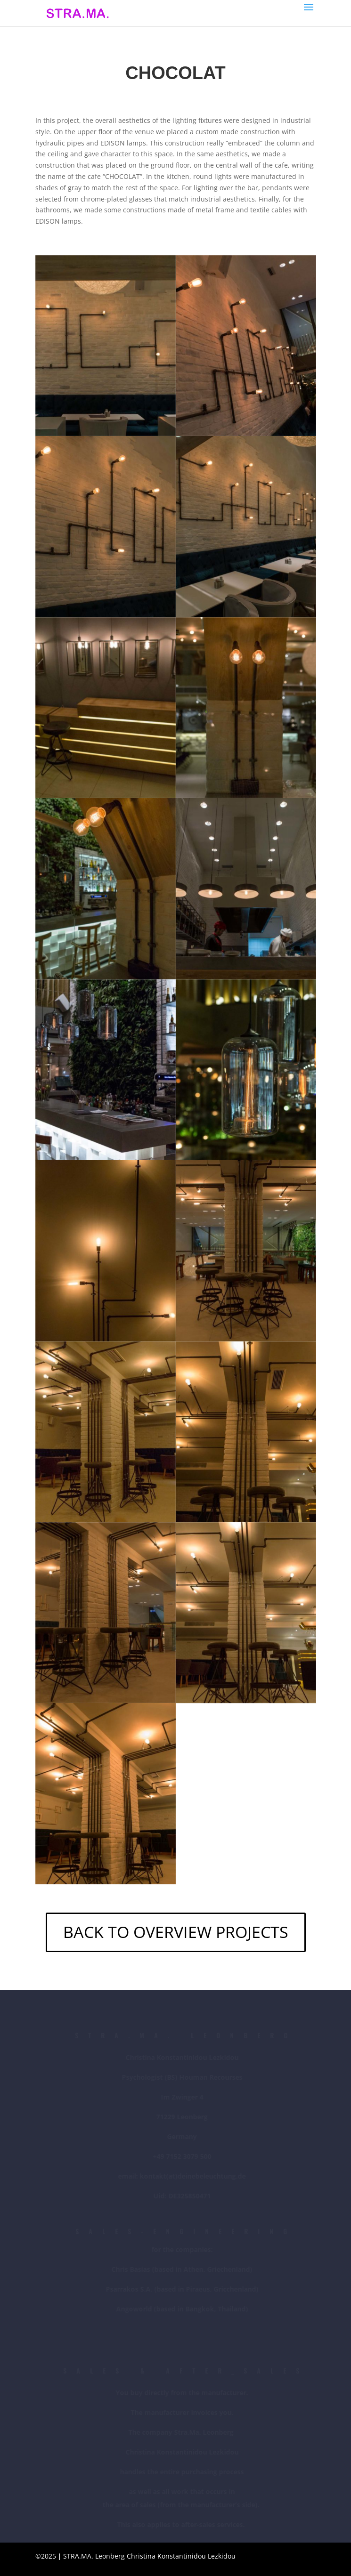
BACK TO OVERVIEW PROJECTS (175, 1932)
